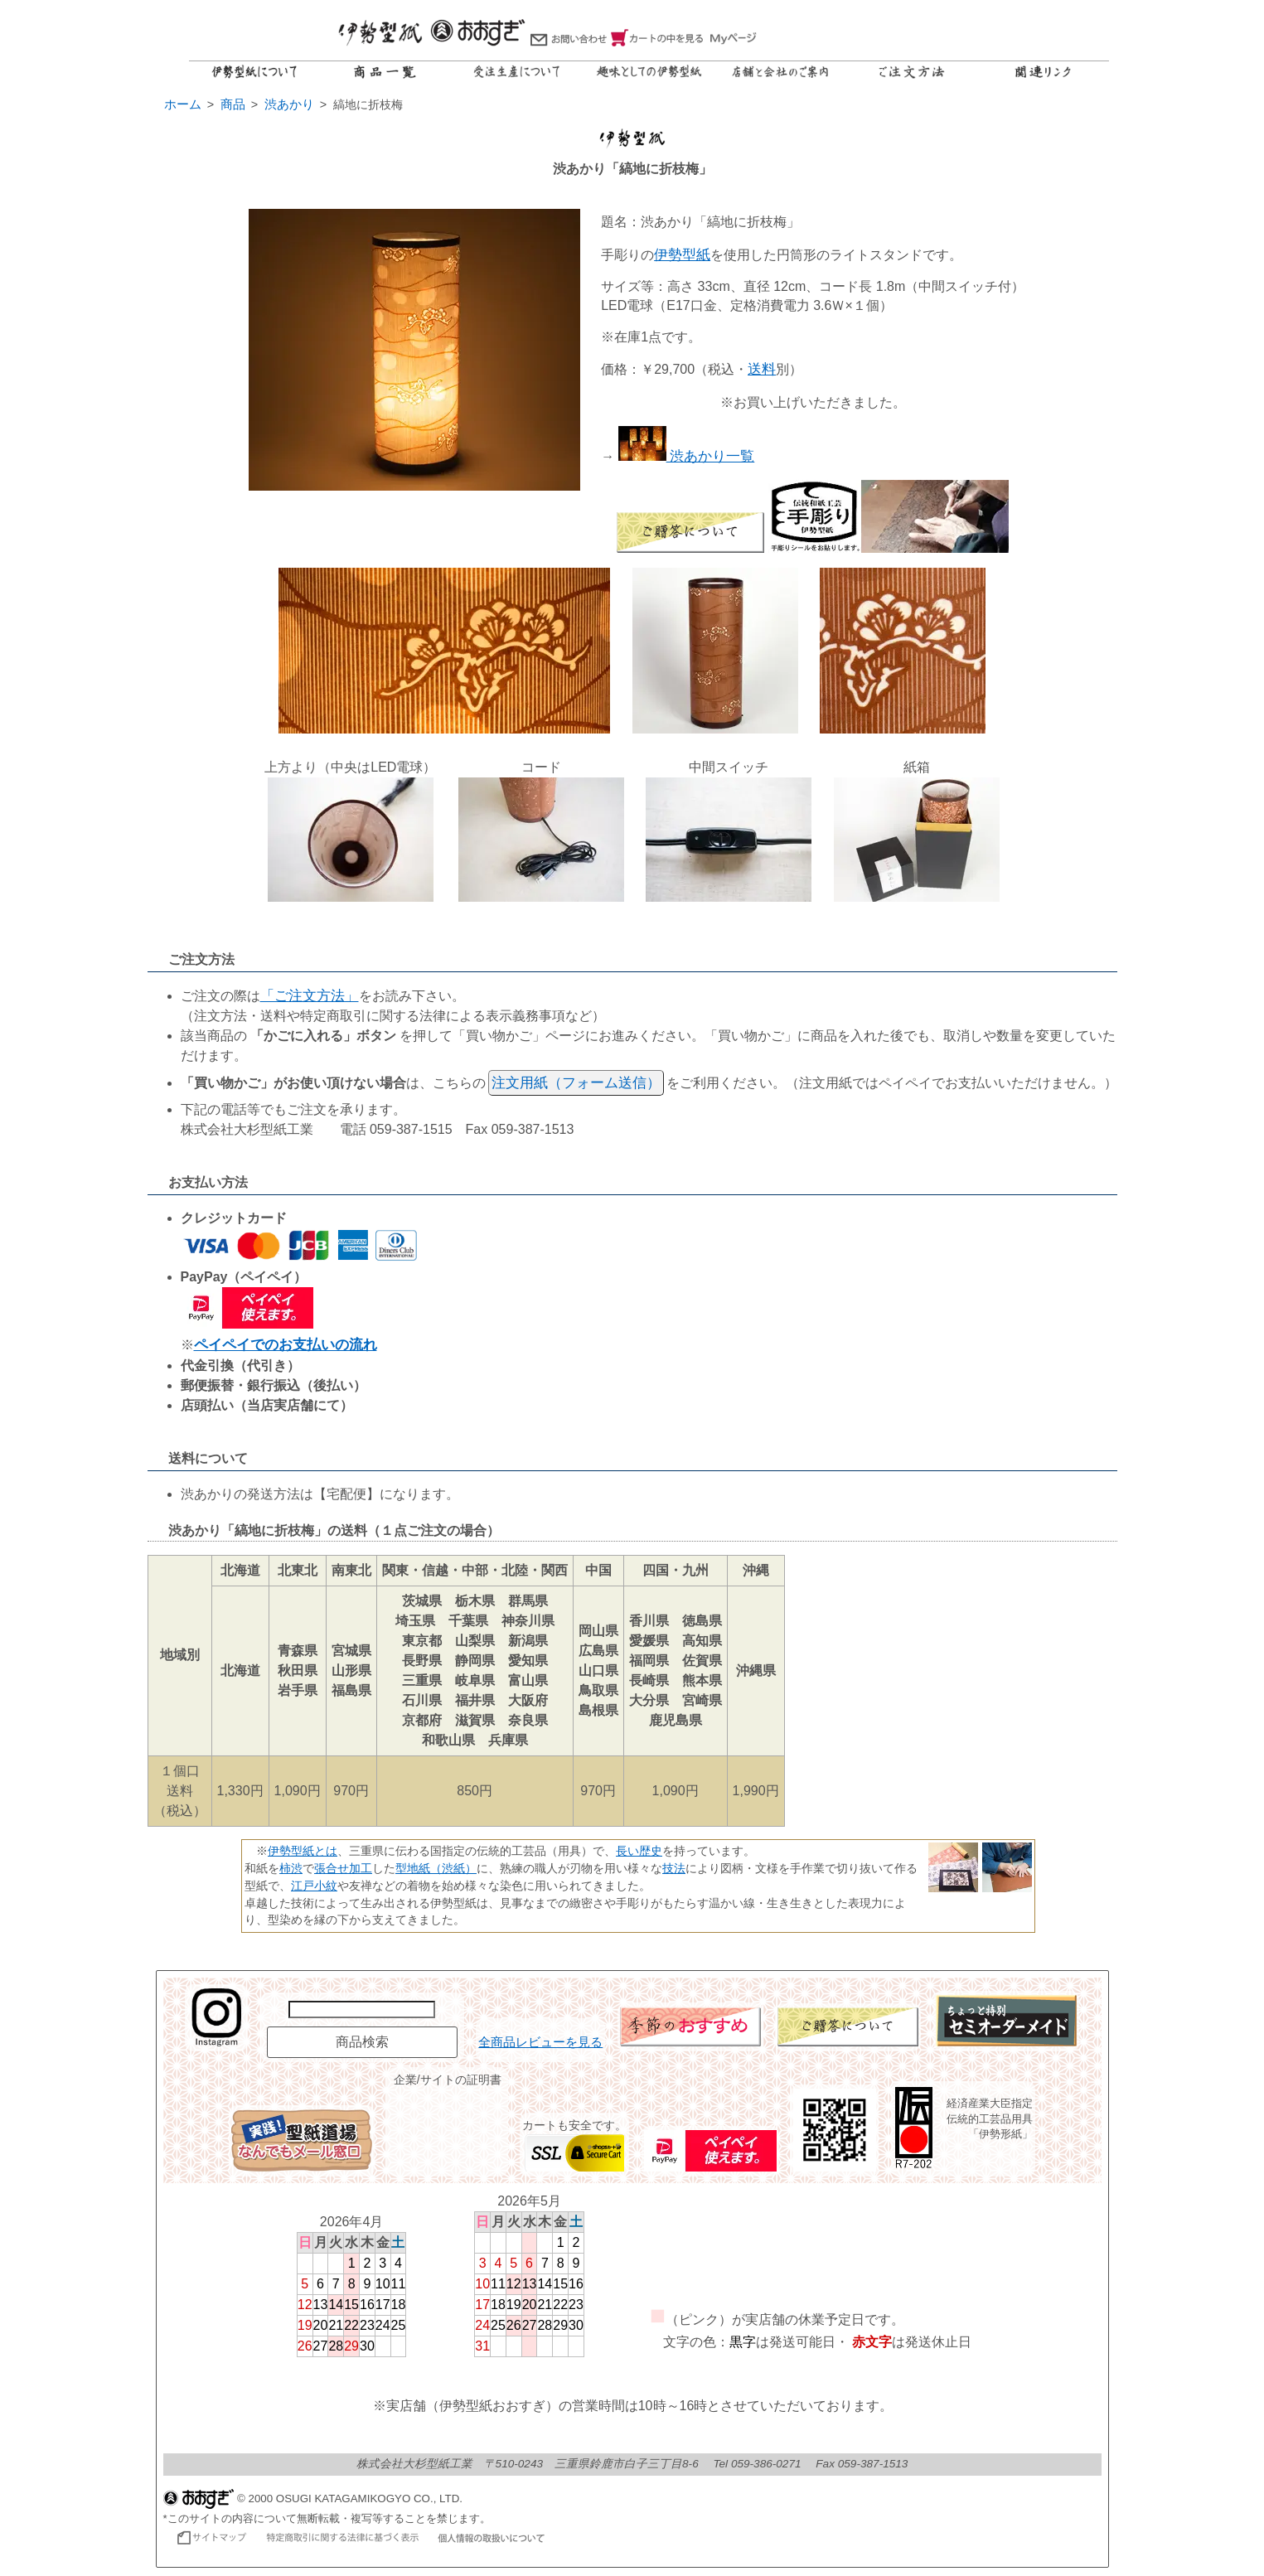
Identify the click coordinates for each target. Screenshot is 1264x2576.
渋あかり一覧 (686, 456)
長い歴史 (639, 1850)
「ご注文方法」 (309, 996)
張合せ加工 (343, 1868)
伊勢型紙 (682, 255)
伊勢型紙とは (302, 1850)
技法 (673, 1868)
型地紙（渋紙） (436, 1868)
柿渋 (291, 1868)
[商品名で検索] (361, 2009)
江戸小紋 (314, 1885)
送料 (762, 369)
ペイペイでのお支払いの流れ (285, 1345)
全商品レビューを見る (540, 2042)
